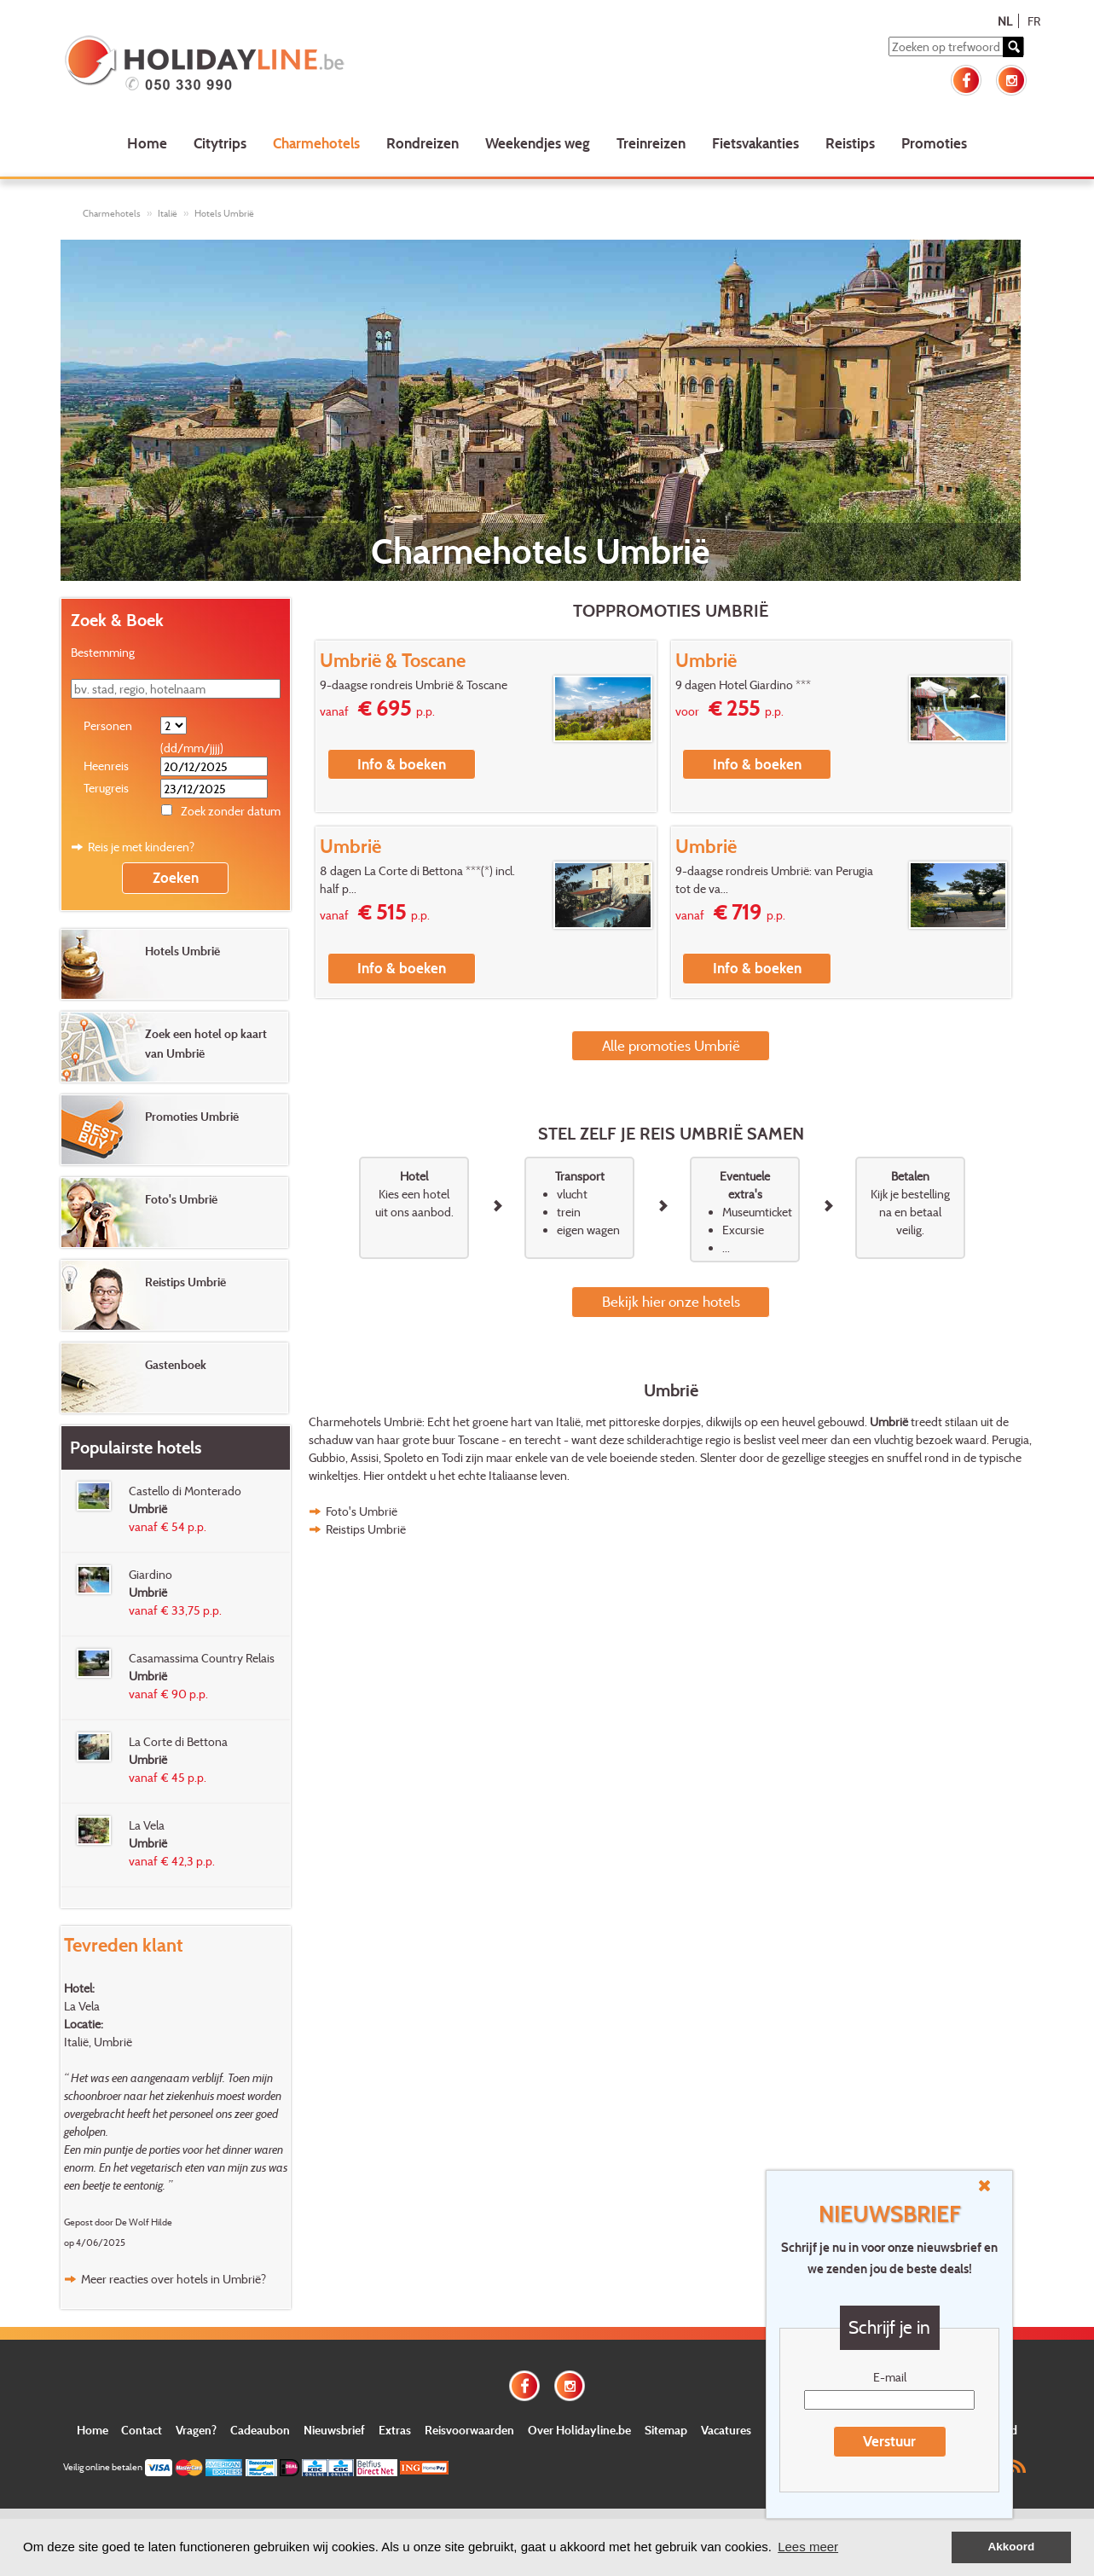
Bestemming (103, 652)
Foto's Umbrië (361, 1511)
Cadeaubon (260, 2429)
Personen (108, 725)
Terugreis (106, 787)
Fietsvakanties (755, 143)
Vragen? (196, 2429)
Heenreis (106, 765)
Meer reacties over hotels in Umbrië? (173, 2278)
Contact (141, 2429)
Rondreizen (422, 143)
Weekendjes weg (537, 143)
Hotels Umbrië (224, 213)
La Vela (82, 2006)
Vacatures (726, 2429)
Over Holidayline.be (579, 2429)
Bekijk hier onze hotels (671, 1301)
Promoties (934, 143)
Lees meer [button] (808, 2546)
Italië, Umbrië (98, 2041)
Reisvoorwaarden (469, 2429)
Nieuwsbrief (334, 2429)
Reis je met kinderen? (141, 846)
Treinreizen (651, 143)
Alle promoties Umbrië (671, 1045)
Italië (167, 213)
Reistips (850, 143)
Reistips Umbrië (366, 1529)
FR (1033, 21)
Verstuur (889, 2441)
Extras (395, 2429)
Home (147, 143)
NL (1005, 21)
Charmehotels (316, 143)
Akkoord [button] (1011, 2546)
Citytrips (220, 143)
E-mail (889, 2377)
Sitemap (666, 2429)
